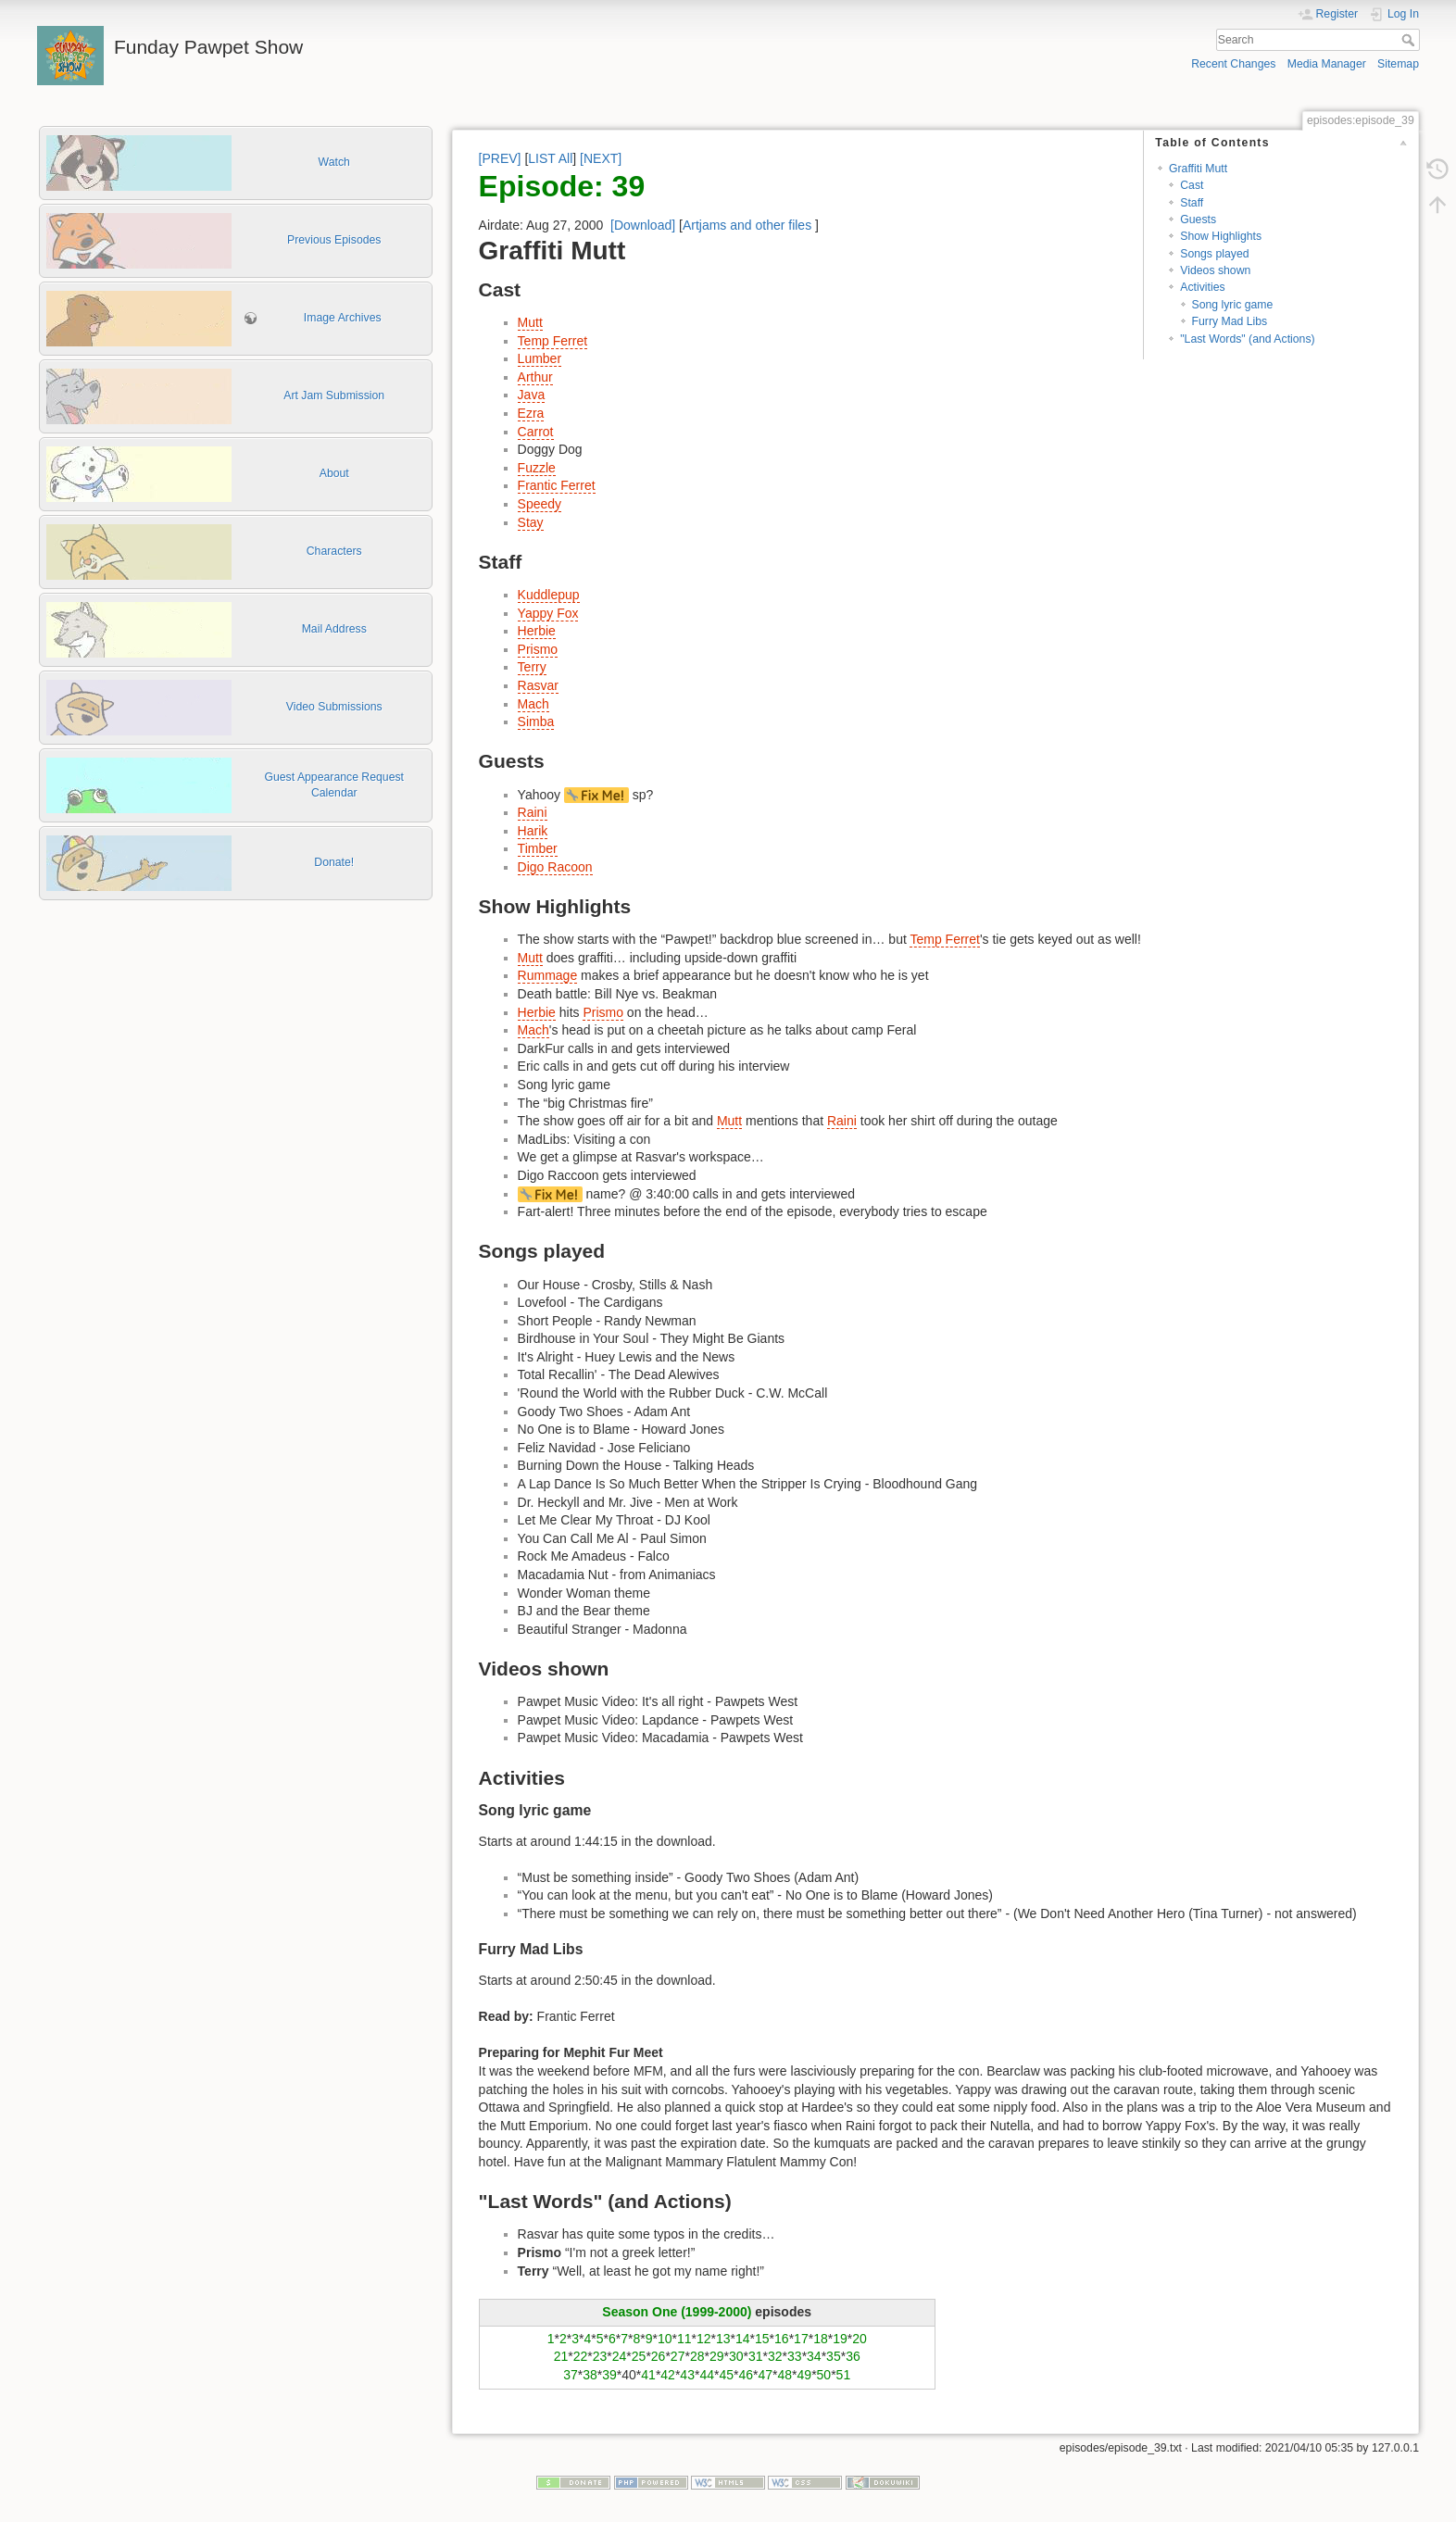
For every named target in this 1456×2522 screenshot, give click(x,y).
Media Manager (1326, 63)
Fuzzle (537, 467)
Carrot (536, 431)
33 (794, 2356)
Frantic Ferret (557, 485)
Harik (533, 830)
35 (833, 2356)
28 (697, 2356)
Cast (1191, 185)
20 (859, 2338)
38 (590, 2374)
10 (665, 2338)
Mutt (530, 322)
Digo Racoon (555, 866)
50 (824, 2374)
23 (600, 2356)
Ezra (531, 413)
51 (843, 2374)
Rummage (548, 975)
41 (648, 2374)
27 (678, 2356)
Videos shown (1215, 270)
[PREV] (500, 158)
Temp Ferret (552, 340)
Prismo (538, 649)
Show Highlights (1220, 236)
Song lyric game (1233, 304)
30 (736, 2356)
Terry (532, 666)
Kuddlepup (549, 594)
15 (762, 2338)
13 (723, 2338)
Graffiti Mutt (1198, 168)
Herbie (537, 630)
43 (687, 2374)
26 (658, 2356)
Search (1410, 39)
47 (765, 2374)
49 (804, 2374)
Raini (532, 812)
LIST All (550, 158)
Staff (1191, 202)
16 (781, 2338)
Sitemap (1398, 63)
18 (820, 2338)
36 (853, 2356)
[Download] (642, 225)
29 (716, 2356)
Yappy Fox (548, 613)
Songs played (1214, 253)
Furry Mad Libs (1230, 321)
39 (609, 2374)
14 (742, 2338)
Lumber (539, 358)
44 (706, 2374)
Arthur (535, 377)
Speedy (539, 503)
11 (684, 2338)
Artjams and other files (747, 225)
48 (785, 2374)
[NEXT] (600, 158)
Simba (536, 721)
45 (726, 2374)
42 (667, 2374)
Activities (1202, 287)
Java (532, 394)
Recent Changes (1233, 63)
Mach (533, 703)
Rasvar (538, 685)
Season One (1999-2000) (676, 2311)
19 (840, 2338)
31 (755, 2356)
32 (775, 2356)
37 (570, 2374)
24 (619, 2356)
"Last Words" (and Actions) (1247, 339)
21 (561, 2356)
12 (704, 2338)
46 (745, 2374)
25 (639, 2356)
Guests (1198, 219)
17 (801, 2338)
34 (814, 2356)
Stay (531, 522)
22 (580, 2356)
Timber (538, 848)
